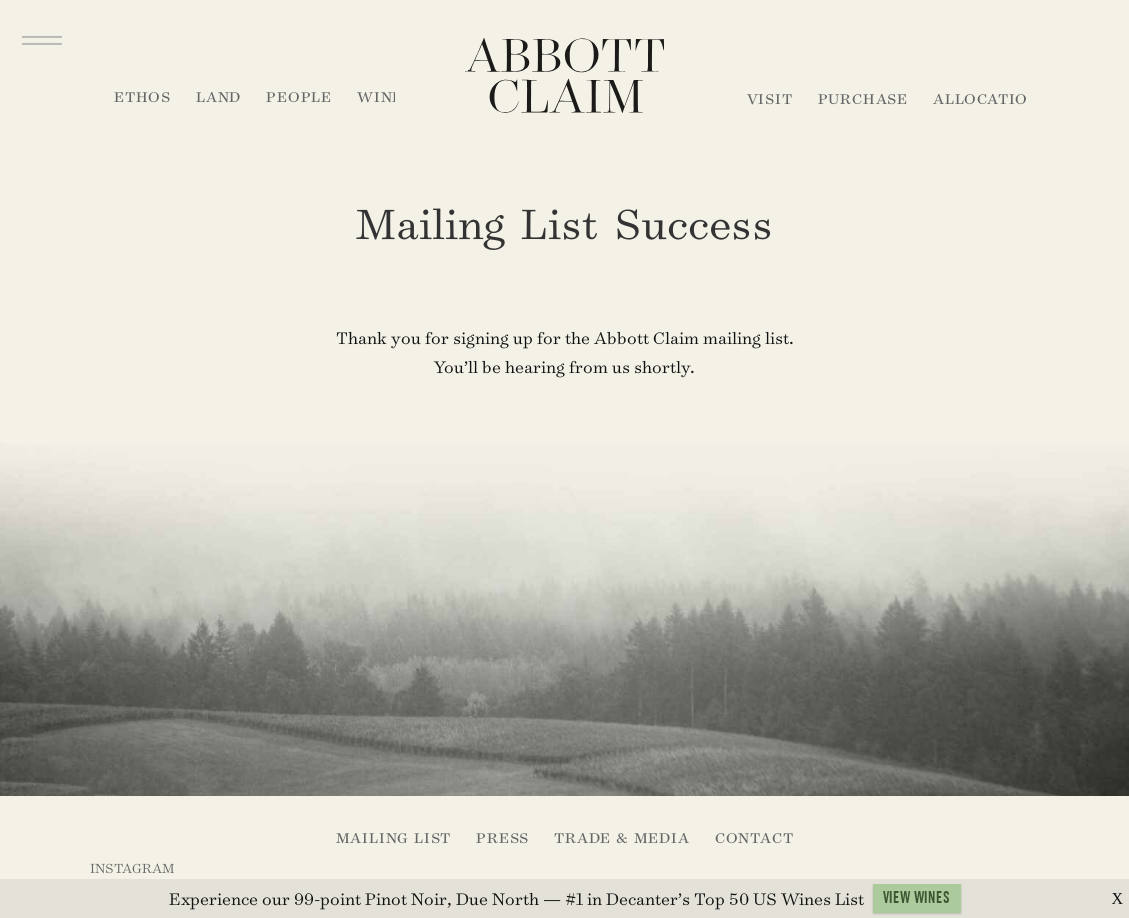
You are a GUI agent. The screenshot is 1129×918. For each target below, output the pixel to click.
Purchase (863, 98)
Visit (770, 98)
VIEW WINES (917, 902)
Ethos (142, 96)
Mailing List (394, 837)
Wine (380, 96)
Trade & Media (621, 837)
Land (218, 96)
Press (502, 837)
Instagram (132, 868)
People (299, 96)
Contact (754, 837)
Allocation (986, 98)
